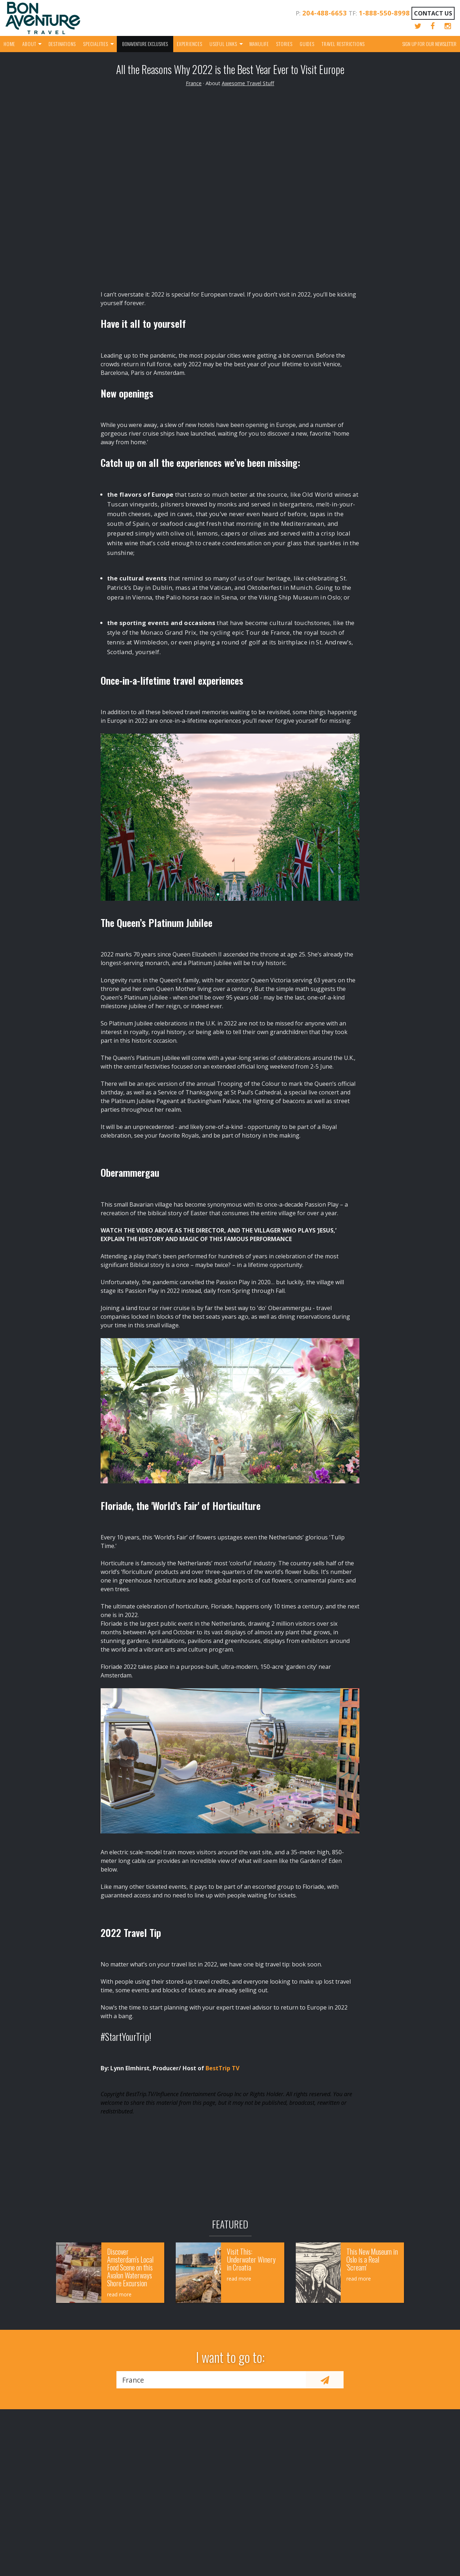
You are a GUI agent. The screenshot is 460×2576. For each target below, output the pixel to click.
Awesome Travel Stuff (248, 83)
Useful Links (223, 43)
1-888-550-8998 (384, 12)
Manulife (259, 43)
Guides (307, 43)
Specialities (95, 43)
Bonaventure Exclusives (145, 43)
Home (9, 43)
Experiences (189, 43)
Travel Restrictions (343, 43)
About (29, 43)
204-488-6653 (324, 12)
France (194, 83)
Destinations (62, 43)
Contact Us (433, 13)
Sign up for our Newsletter (429, 43)
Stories (284, 43)
